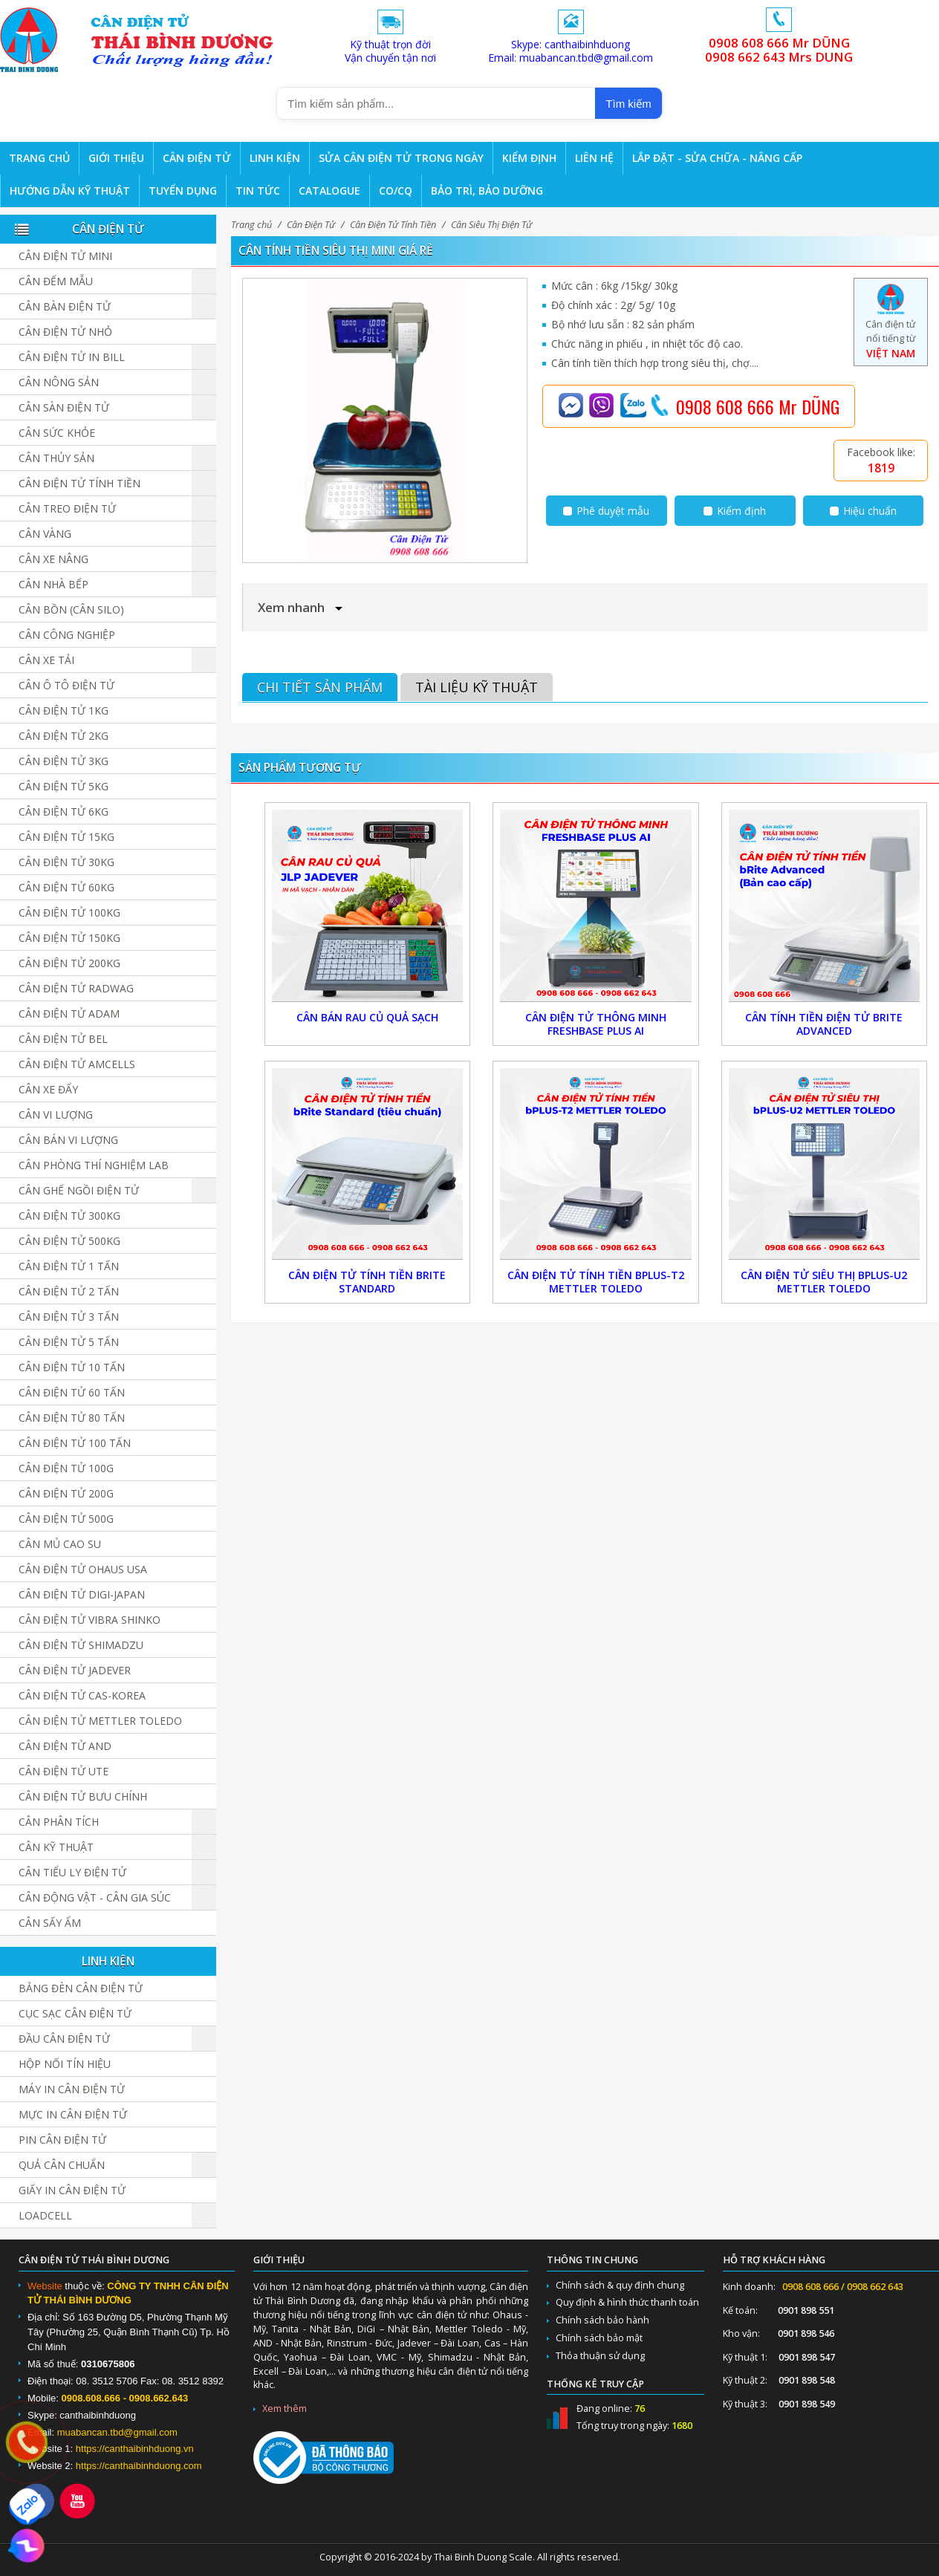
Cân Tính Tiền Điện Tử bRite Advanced (824, 1024)
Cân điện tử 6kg (63, 811)
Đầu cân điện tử (64, 2039)
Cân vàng (45, 534)
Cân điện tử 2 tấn (69, 1291)
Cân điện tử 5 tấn (69, 1342)
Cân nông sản (59, 382)
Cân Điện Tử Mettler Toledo (100, 1721)
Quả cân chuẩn (62, 2165)
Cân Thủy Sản (56, 458)
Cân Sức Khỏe (57, 433)
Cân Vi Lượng (56, 1115)
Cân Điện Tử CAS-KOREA (82, 1695)
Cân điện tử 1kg (63, 710)
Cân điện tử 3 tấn (69, 1317)
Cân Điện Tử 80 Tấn (72, 1418)
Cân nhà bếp (53, 584)
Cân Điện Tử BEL (63, 1039)
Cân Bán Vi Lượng (68, 1140)
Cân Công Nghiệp (67, 635)
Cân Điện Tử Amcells (77, 1064)
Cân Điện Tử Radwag (76, 988)
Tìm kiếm (628, 103)
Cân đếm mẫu (56, 281)
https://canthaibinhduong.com (139, 2465)
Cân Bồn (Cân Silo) (71, 609)
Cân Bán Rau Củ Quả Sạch (367, 1017)
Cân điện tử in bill (72, 357)
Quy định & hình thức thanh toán (627, 2302)
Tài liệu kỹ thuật (476, 687)
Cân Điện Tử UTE (63, 1771)
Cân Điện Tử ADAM (69, 1013)
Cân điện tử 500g (66, 1519)
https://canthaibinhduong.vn (135, 2448)
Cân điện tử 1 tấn (69, 1266)
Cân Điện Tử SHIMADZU (81, 1645)
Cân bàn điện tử (65, 306)
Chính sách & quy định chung (620, 2285)
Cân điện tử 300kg (69, 1216)
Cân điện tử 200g (66, 1493)
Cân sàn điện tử (64, 407)
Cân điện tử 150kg (69, 938)
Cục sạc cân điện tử (75, 2013)
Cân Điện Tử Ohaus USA (83, 1569)
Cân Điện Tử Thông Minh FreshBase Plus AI (595, 1024)
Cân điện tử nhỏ (65, 332)
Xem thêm (284, 2408)
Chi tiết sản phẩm (320, 687)
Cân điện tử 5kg (63, 786)
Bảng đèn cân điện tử (81, 1988)
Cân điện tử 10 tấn (72, 1367)
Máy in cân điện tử (72, 2089)
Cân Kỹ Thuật (56, 1847)
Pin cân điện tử (62, 2140)
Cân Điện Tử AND (65, 1746)
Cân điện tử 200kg (69, 963)
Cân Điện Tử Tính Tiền (393, 224)
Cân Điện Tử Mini (65, 256)
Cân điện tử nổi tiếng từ (890, 326)
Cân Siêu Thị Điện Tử (491, 224)
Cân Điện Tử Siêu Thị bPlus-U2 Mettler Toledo (824, 1281)
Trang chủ (251, 224)
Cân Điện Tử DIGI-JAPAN (82, 1594)
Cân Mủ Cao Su (60, 1544)
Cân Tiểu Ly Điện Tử (72, 1872)
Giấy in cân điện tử (72, 2190)
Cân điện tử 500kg (69, 1241)
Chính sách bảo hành (602, 2320)
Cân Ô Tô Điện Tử (66, 685)
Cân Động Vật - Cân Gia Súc (95, 1897)
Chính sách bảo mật (599, 2338)
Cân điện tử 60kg (66, 887)
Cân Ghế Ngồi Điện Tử (79, 1190)
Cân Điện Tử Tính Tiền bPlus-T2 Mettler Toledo (595, 1281)
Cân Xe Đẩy (48, 1089)
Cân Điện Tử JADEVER (75, 1670)
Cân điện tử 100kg (69, 912)
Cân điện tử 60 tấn (72, 1392)
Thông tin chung (592, 2260)
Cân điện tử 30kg (66, 862)
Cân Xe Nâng (53, 559)
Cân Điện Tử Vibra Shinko (89, 1620)
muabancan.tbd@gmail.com (117, 2432)
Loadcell (45, 2215)
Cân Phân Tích (59, 1822)
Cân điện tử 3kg (63, 761)
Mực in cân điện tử (73, 2114)
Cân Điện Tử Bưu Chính (83, 1796)
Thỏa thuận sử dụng (600, 2355)
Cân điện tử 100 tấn (75, 1443)
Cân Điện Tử (311, 224)
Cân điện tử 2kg (63, 736)
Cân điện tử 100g (66, 1468)
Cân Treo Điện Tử (67, 508)
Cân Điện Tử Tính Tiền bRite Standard (367, 1281)
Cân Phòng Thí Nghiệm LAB (94, 1165)
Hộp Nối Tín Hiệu (65, 2064)
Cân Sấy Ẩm (50, 1923)
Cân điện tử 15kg (66, 837)
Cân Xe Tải (46, 660)
